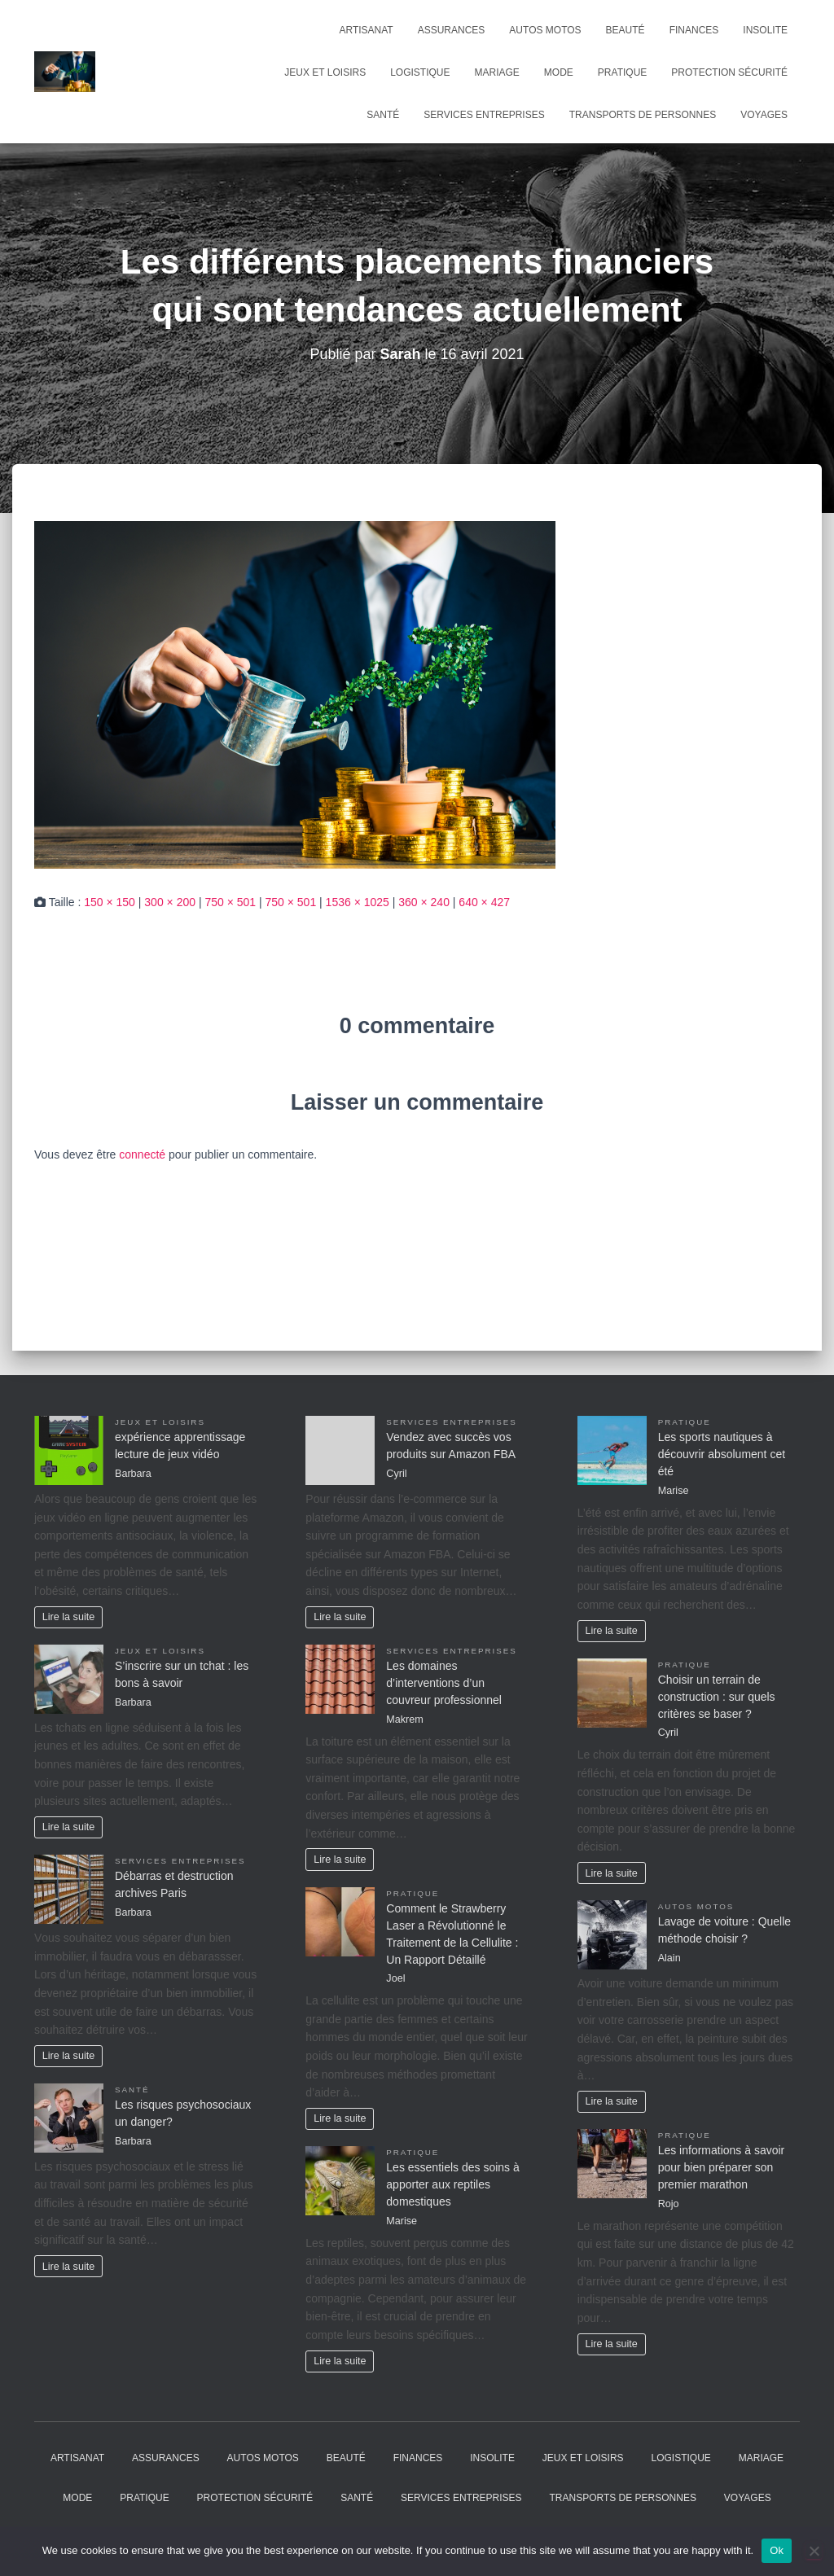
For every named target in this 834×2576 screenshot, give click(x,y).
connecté (142, 1154)
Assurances (451, 30)
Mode (558, 72)
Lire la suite (68, 1617)
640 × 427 (484, 902)
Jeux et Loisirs (325, 72)
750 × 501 (230, 902)
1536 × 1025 (357, 902)
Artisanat (366, 30)
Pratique (622, 72)
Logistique (420, 72)
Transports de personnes (642, 114)
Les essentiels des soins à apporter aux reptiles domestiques (452, 2184)
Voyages (764, 114)
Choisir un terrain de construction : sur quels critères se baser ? (716, 1696)
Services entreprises (484, 114)
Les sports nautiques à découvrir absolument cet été (721, 1454)
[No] (813, 2551)
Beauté (625, 30)
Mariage (497, 72)
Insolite (765, 30)
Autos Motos (545, 30)
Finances (694, 30)
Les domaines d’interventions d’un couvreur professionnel (444, 1682)
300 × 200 (169, 902)
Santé (383, 114)
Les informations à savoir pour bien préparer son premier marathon (721, 2167)
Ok (777, 2550)
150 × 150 (109, 902)
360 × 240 (424, 902)
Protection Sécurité (729, 72)
